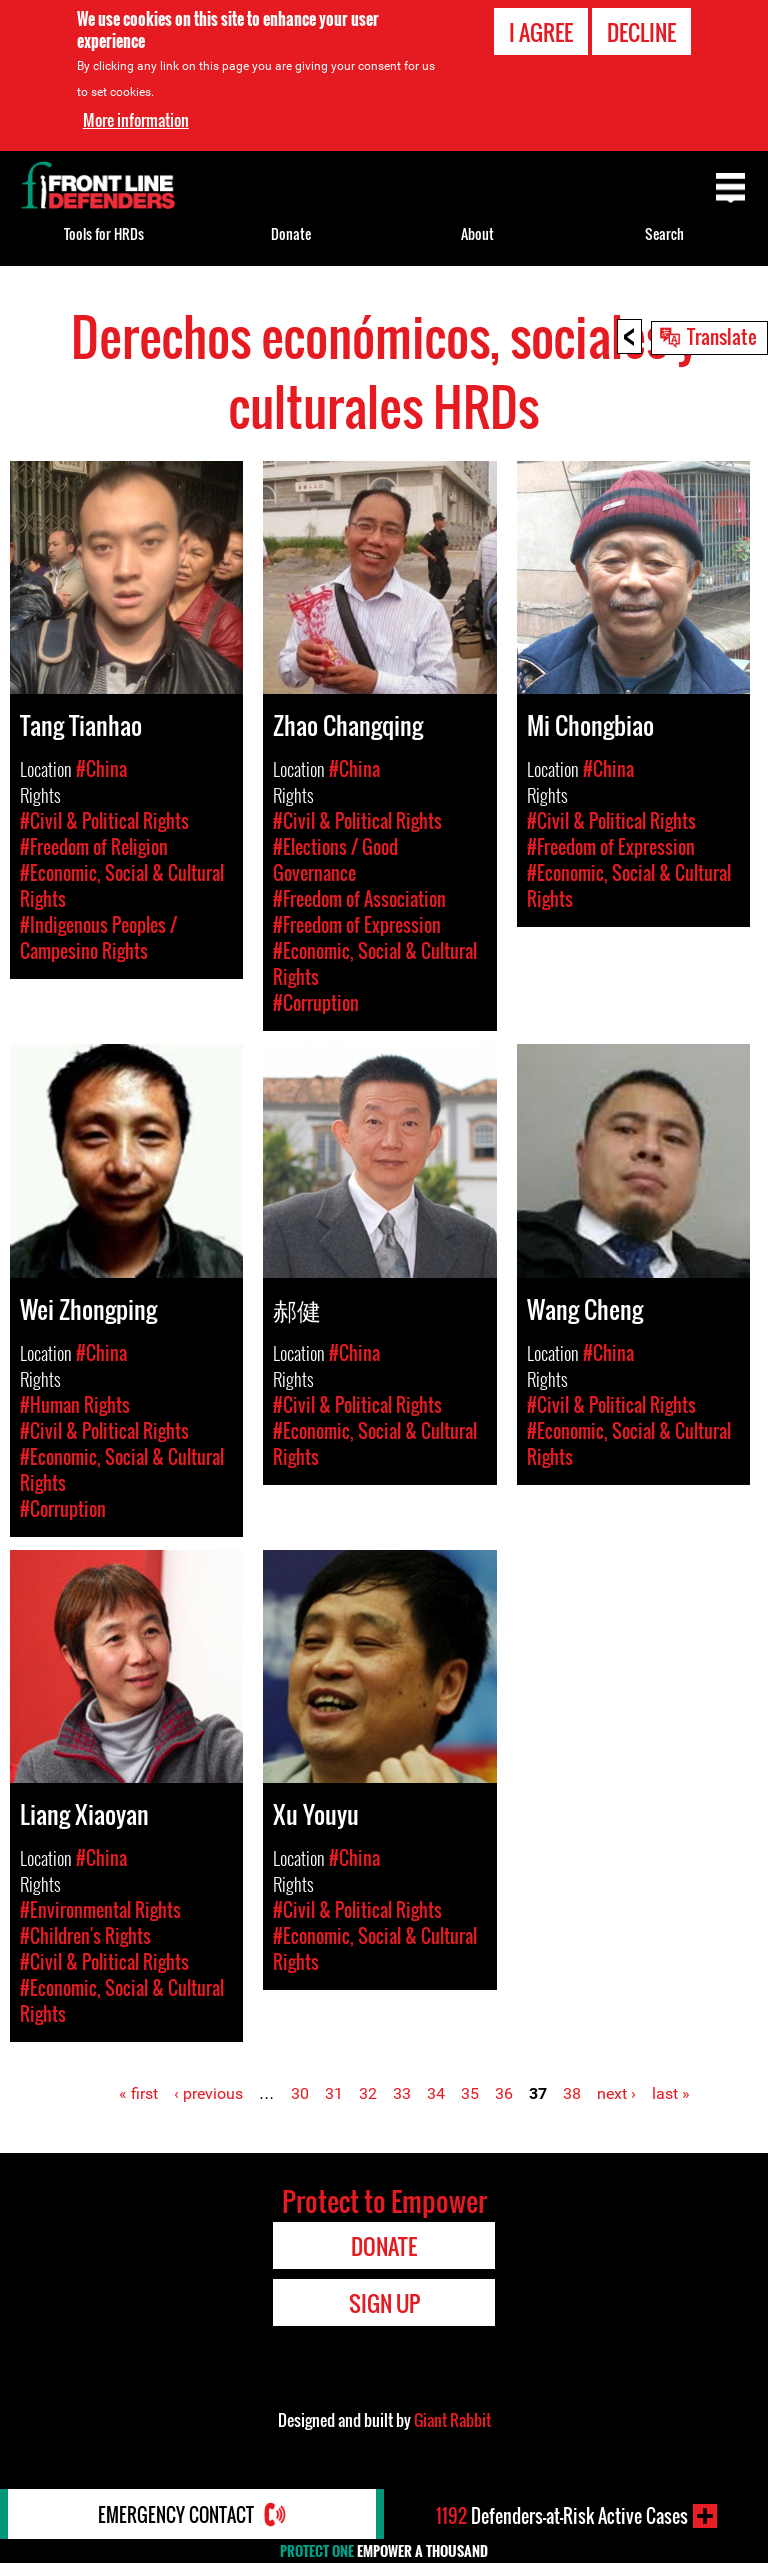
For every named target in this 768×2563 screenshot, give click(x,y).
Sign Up (384, 2303)
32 (368, 2093)
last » (671, 2093)
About (477, 233)
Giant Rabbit (452, 2420)
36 (504, 2093)
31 (334, 2093)
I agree (541, 32)
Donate (291, 233)
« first (138, 2093)
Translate (722, 336)
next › (616, 2093)
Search (664, 233)
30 (300, 2093)
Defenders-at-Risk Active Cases (562, 2516)
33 (402, 2093)
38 (572, 2093)
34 (436, 2093)
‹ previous (208, 2093)
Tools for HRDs (104, 233)
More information (136, 119)
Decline (641, 32)
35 (470, 2093)
